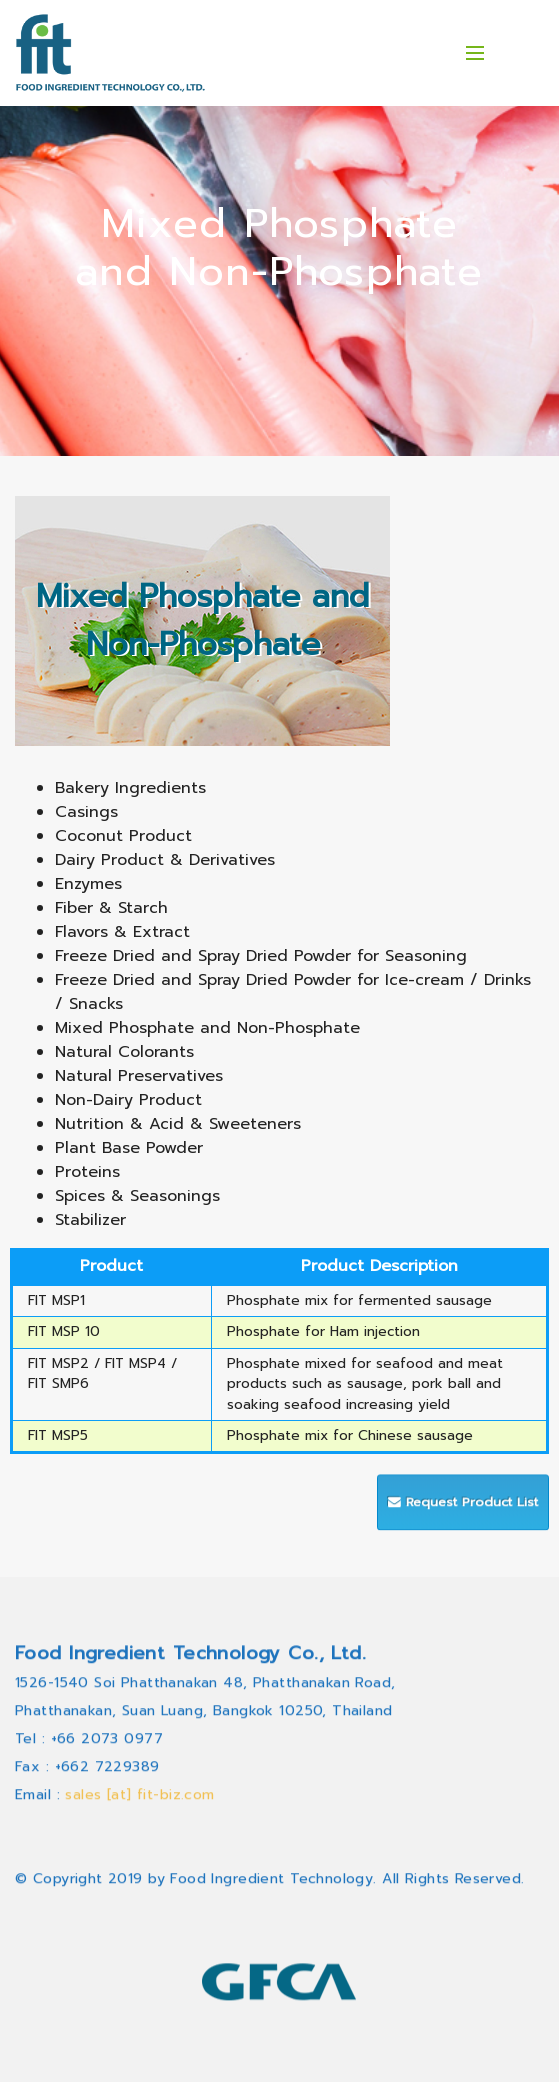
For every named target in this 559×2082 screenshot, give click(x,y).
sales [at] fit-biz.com (139, 1911)
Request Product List (463, 1525)
